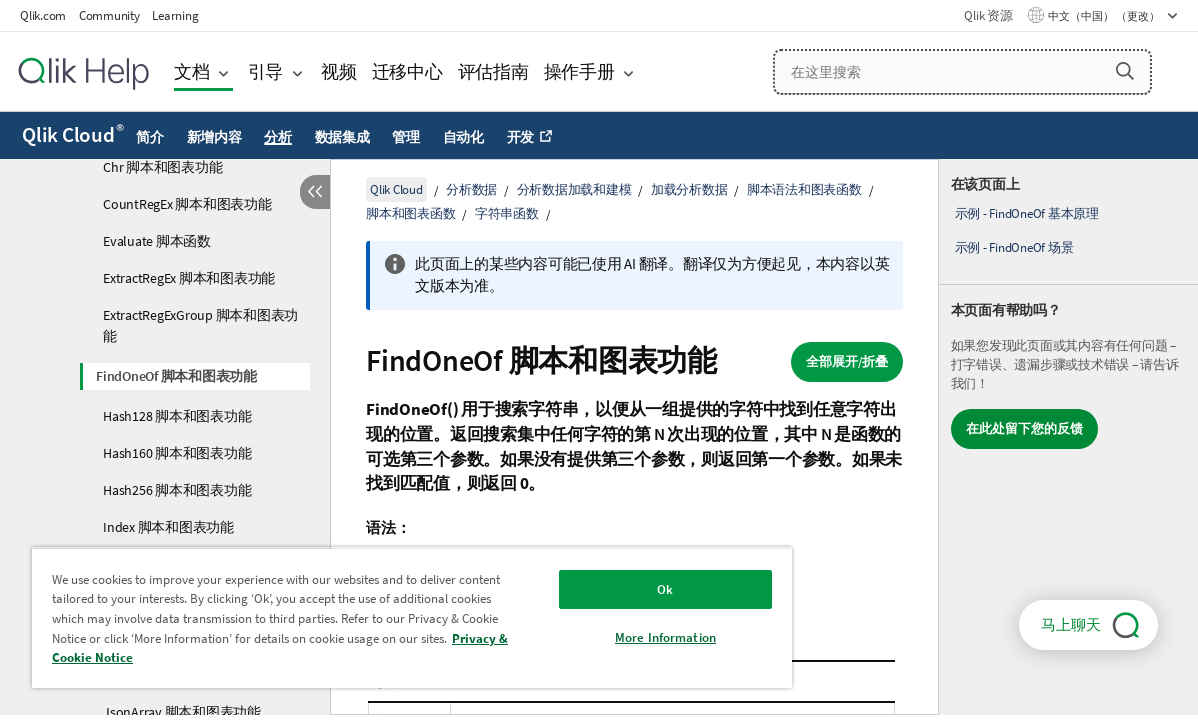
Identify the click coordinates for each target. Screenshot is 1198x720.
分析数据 (471, 189)
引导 (266, 71)
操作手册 (579, 71)
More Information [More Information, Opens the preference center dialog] (610, 637)
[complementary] (1068, 437)
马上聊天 (1071, 624)
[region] (379, 617)
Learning (175, 15)
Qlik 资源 (988, 15)
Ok (610, 589)
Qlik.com (43, 15)
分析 (278, 137)
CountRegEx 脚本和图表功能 (187, 204)
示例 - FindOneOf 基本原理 (1027, 213)
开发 (521, 137)
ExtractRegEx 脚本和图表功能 (189, 278)
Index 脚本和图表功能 (168, 527)
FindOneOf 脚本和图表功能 (176, 376)
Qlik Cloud (73, 135)
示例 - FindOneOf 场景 (1014, 247)
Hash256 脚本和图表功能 (177, 490)
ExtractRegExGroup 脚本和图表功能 (200, 325)
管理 (406, 137)
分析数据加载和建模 (574, 189)
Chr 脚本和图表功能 (162, 167)
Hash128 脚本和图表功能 (177, 416)
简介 (150, 137)
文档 (192, 71)
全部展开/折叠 (847, 361)
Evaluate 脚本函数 (157, 241)
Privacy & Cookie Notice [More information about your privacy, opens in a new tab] (265, 657)
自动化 (463, 137)
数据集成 (342, 137)
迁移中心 (407, 71)
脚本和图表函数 (410, 213)
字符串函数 (507, 213)
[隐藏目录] (315, 192)
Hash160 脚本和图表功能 (177, 453)
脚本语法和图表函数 (804, 189)
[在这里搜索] (962, 72)
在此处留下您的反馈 (1024, 428)
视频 (339, 71)
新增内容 (214, 137)
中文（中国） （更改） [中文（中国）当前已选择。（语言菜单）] (1105, 16)
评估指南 (493, 71)
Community (109, 15)
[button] (1125, 71)
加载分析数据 (689, 189)
